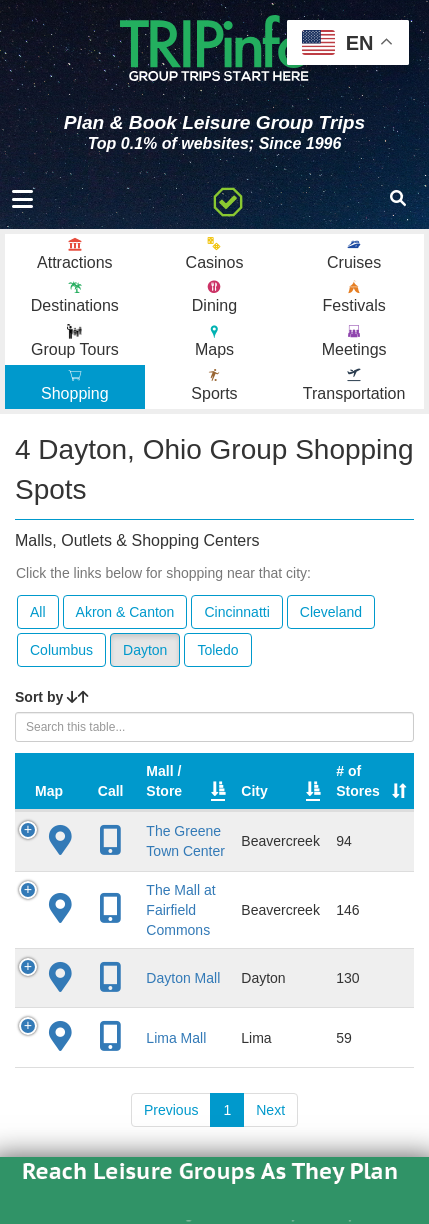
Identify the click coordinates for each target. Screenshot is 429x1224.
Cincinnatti (236, 612)
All (38, 612)
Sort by (52, 697)
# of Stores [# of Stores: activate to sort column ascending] (358, 781)
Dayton (145, 650)
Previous (171, 1110)
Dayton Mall (183, 978)
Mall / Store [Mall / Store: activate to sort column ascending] (164, 781)
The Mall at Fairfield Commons (180, 910)
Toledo (217, 650)
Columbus (61, 650)
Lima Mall (176, 1038)
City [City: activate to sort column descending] (254, 791)
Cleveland (331, 612)
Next (270, 1110)
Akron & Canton (125, 612)
